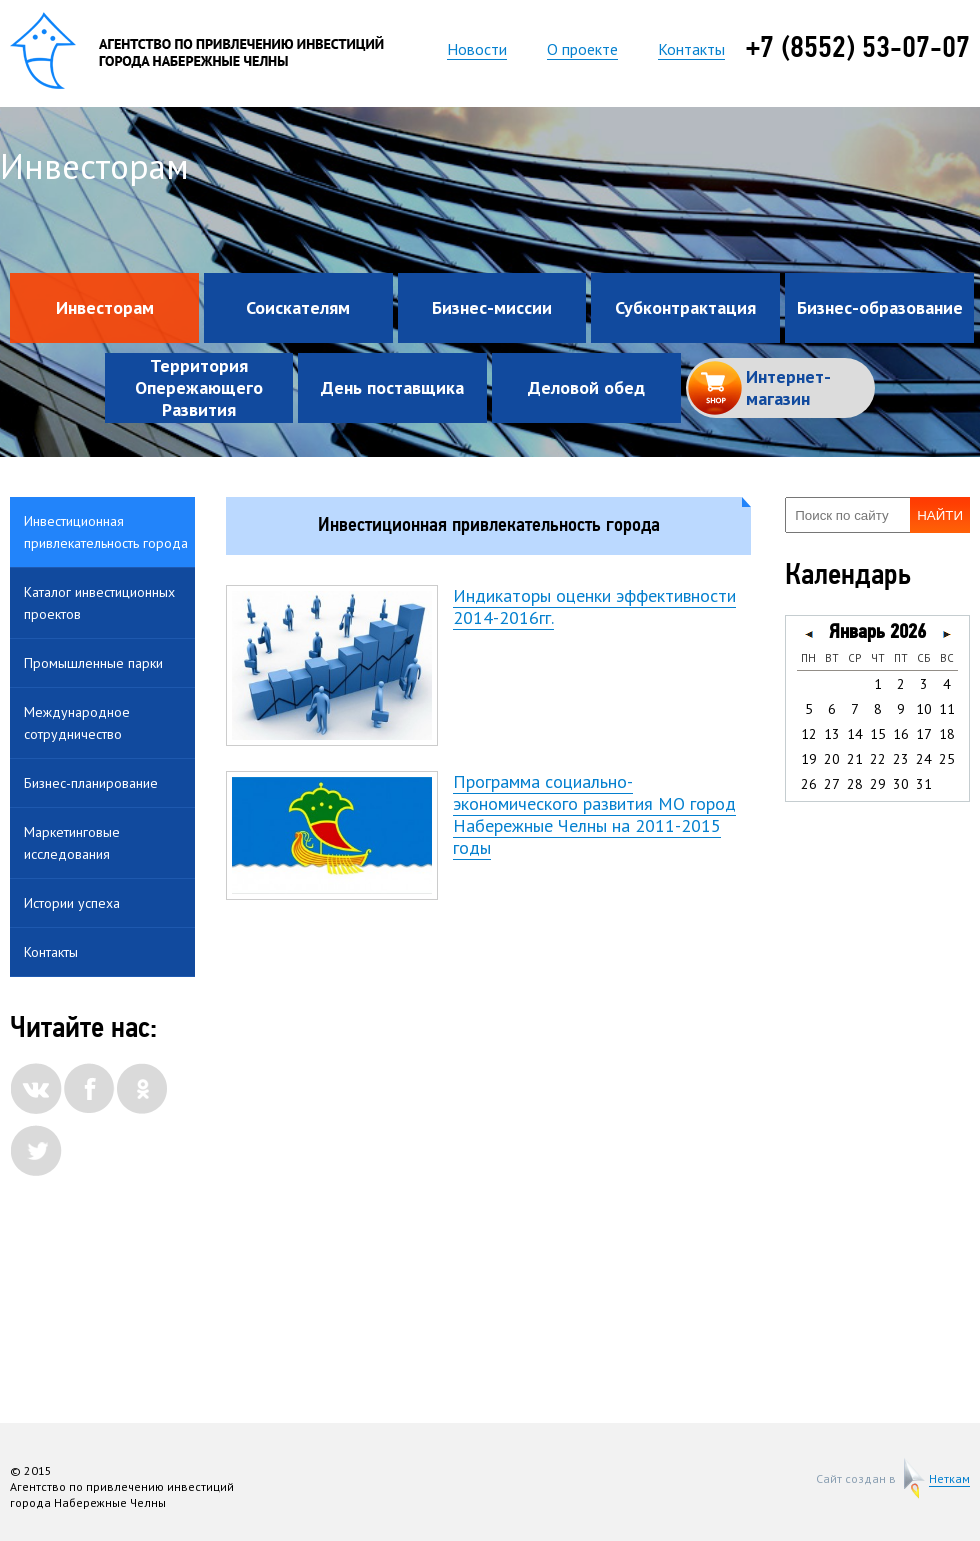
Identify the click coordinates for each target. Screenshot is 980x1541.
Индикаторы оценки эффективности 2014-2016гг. (594, 606)
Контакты (691, 49)
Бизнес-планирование (91, 783)
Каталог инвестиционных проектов (99, 603)
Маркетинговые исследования (72, 843)
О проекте (582, 49)
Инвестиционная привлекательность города (106, 532)
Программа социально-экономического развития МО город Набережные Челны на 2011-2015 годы (594, 814)
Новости (477, 49)
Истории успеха (72, 903)
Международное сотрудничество (77, 723)
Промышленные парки (93, 663)
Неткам (949, 1479)
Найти (940, 515)
